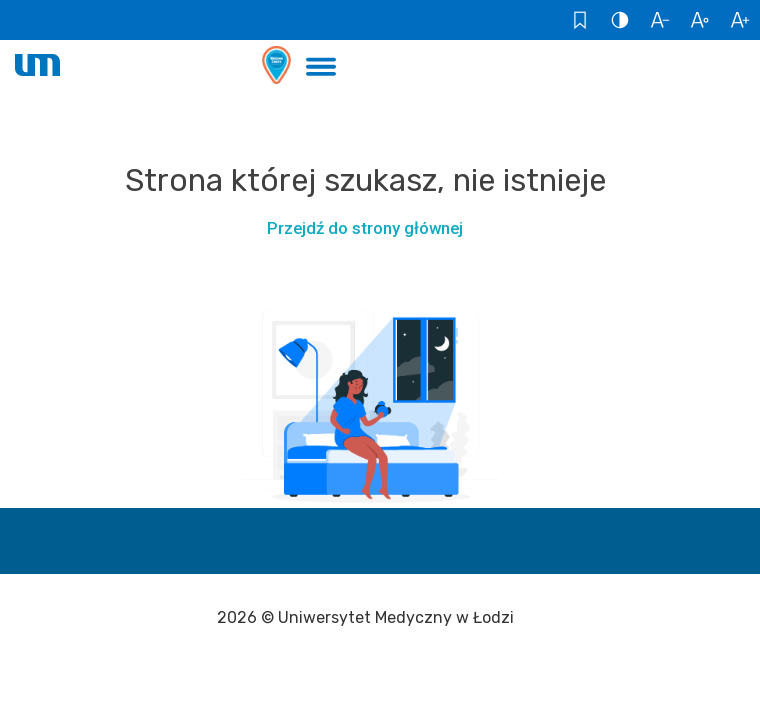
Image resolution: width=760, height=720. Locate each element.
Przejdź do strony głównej (365, 228)
